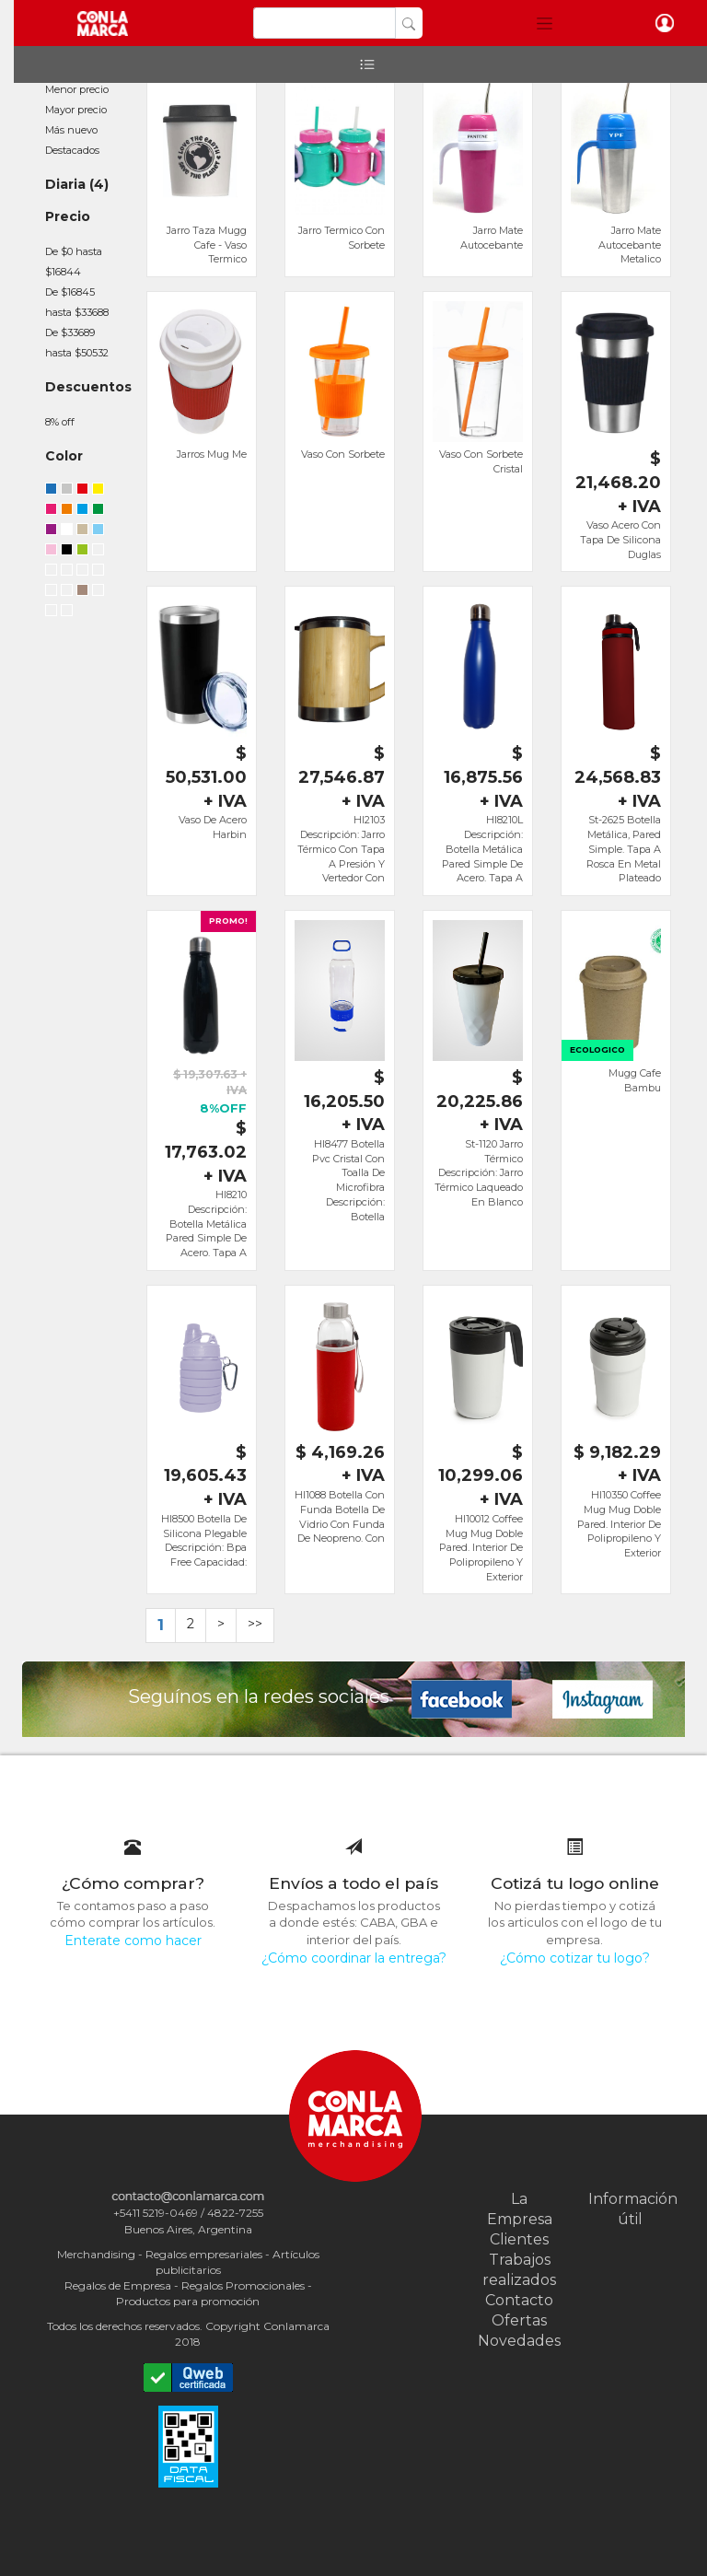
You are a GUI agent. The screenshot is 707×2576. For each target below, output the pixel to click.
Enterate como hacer (133, 1940)
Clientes (519, 2239)
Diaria (65, 184)
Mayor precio (76, 109)
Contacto (519, 2300)
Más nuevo (71, 129)
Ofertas (519, 2320)
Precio (67, 216)
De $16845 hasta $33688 (77, 302)
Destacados (72, 150)
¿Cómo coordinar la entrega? (353, 1958)
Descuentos (88, 387)
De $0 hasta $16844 (73, 261)
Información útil (629, 2209)
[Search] (324, 23)
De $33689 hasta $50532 (77, 342)
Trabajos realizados (519, 2270)
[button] (544, 23)
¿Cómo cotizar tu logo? (575, 1958)
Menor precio (77, 89)
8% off (60, 421)
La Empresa (519, 2209)
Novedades (519, 2340)
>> (255, 1623)
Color (64, 456)
